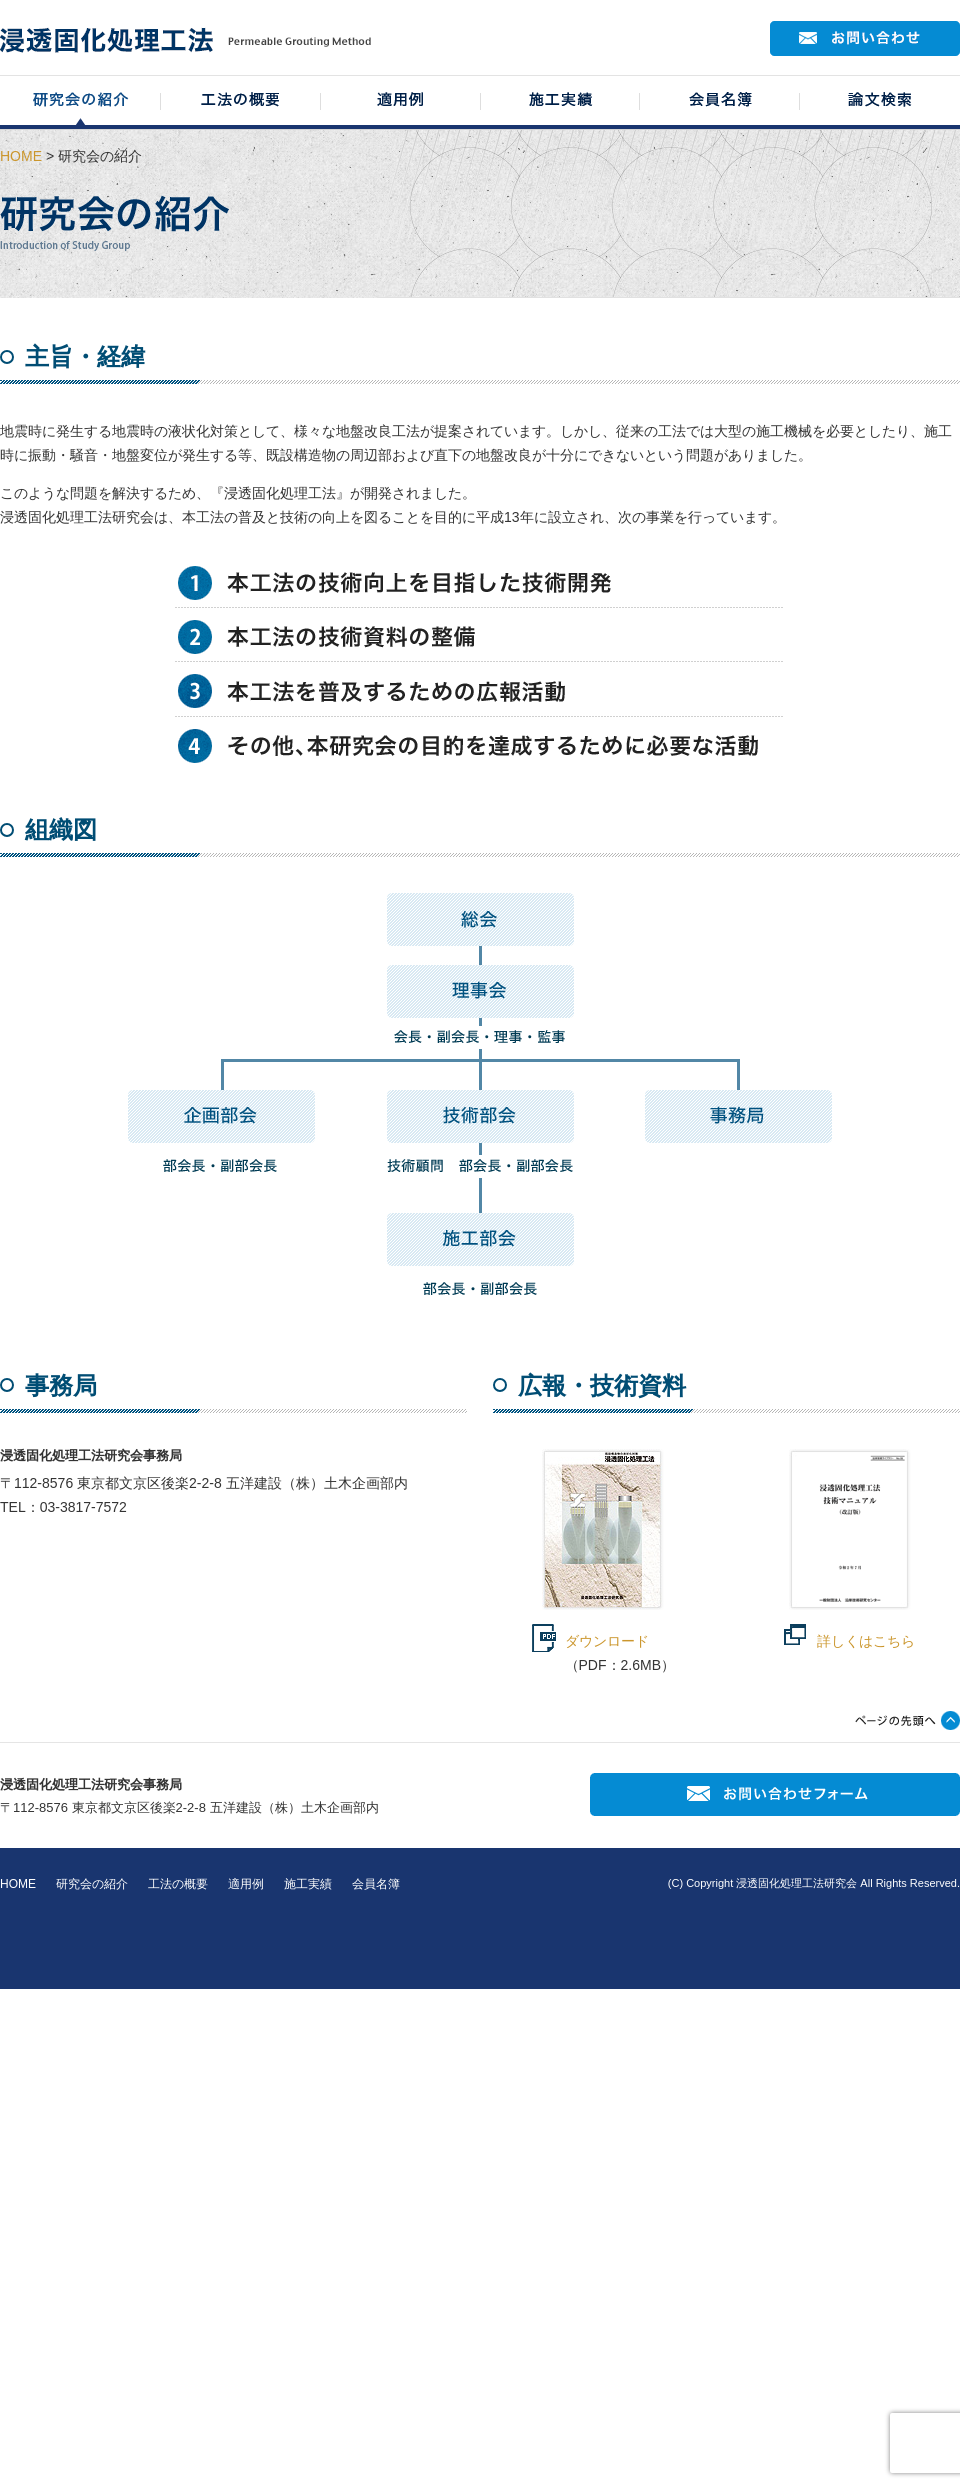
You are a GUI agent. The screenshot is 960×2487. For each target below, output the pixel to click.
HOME (21, 156)
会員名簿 (376, 1884)
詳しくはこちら (866, 1641)
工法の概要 (178, 1884)
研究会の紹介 (92, 1884)
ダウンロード (607, 1641)
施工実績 (308, 1884)
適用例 (246, 1884)
